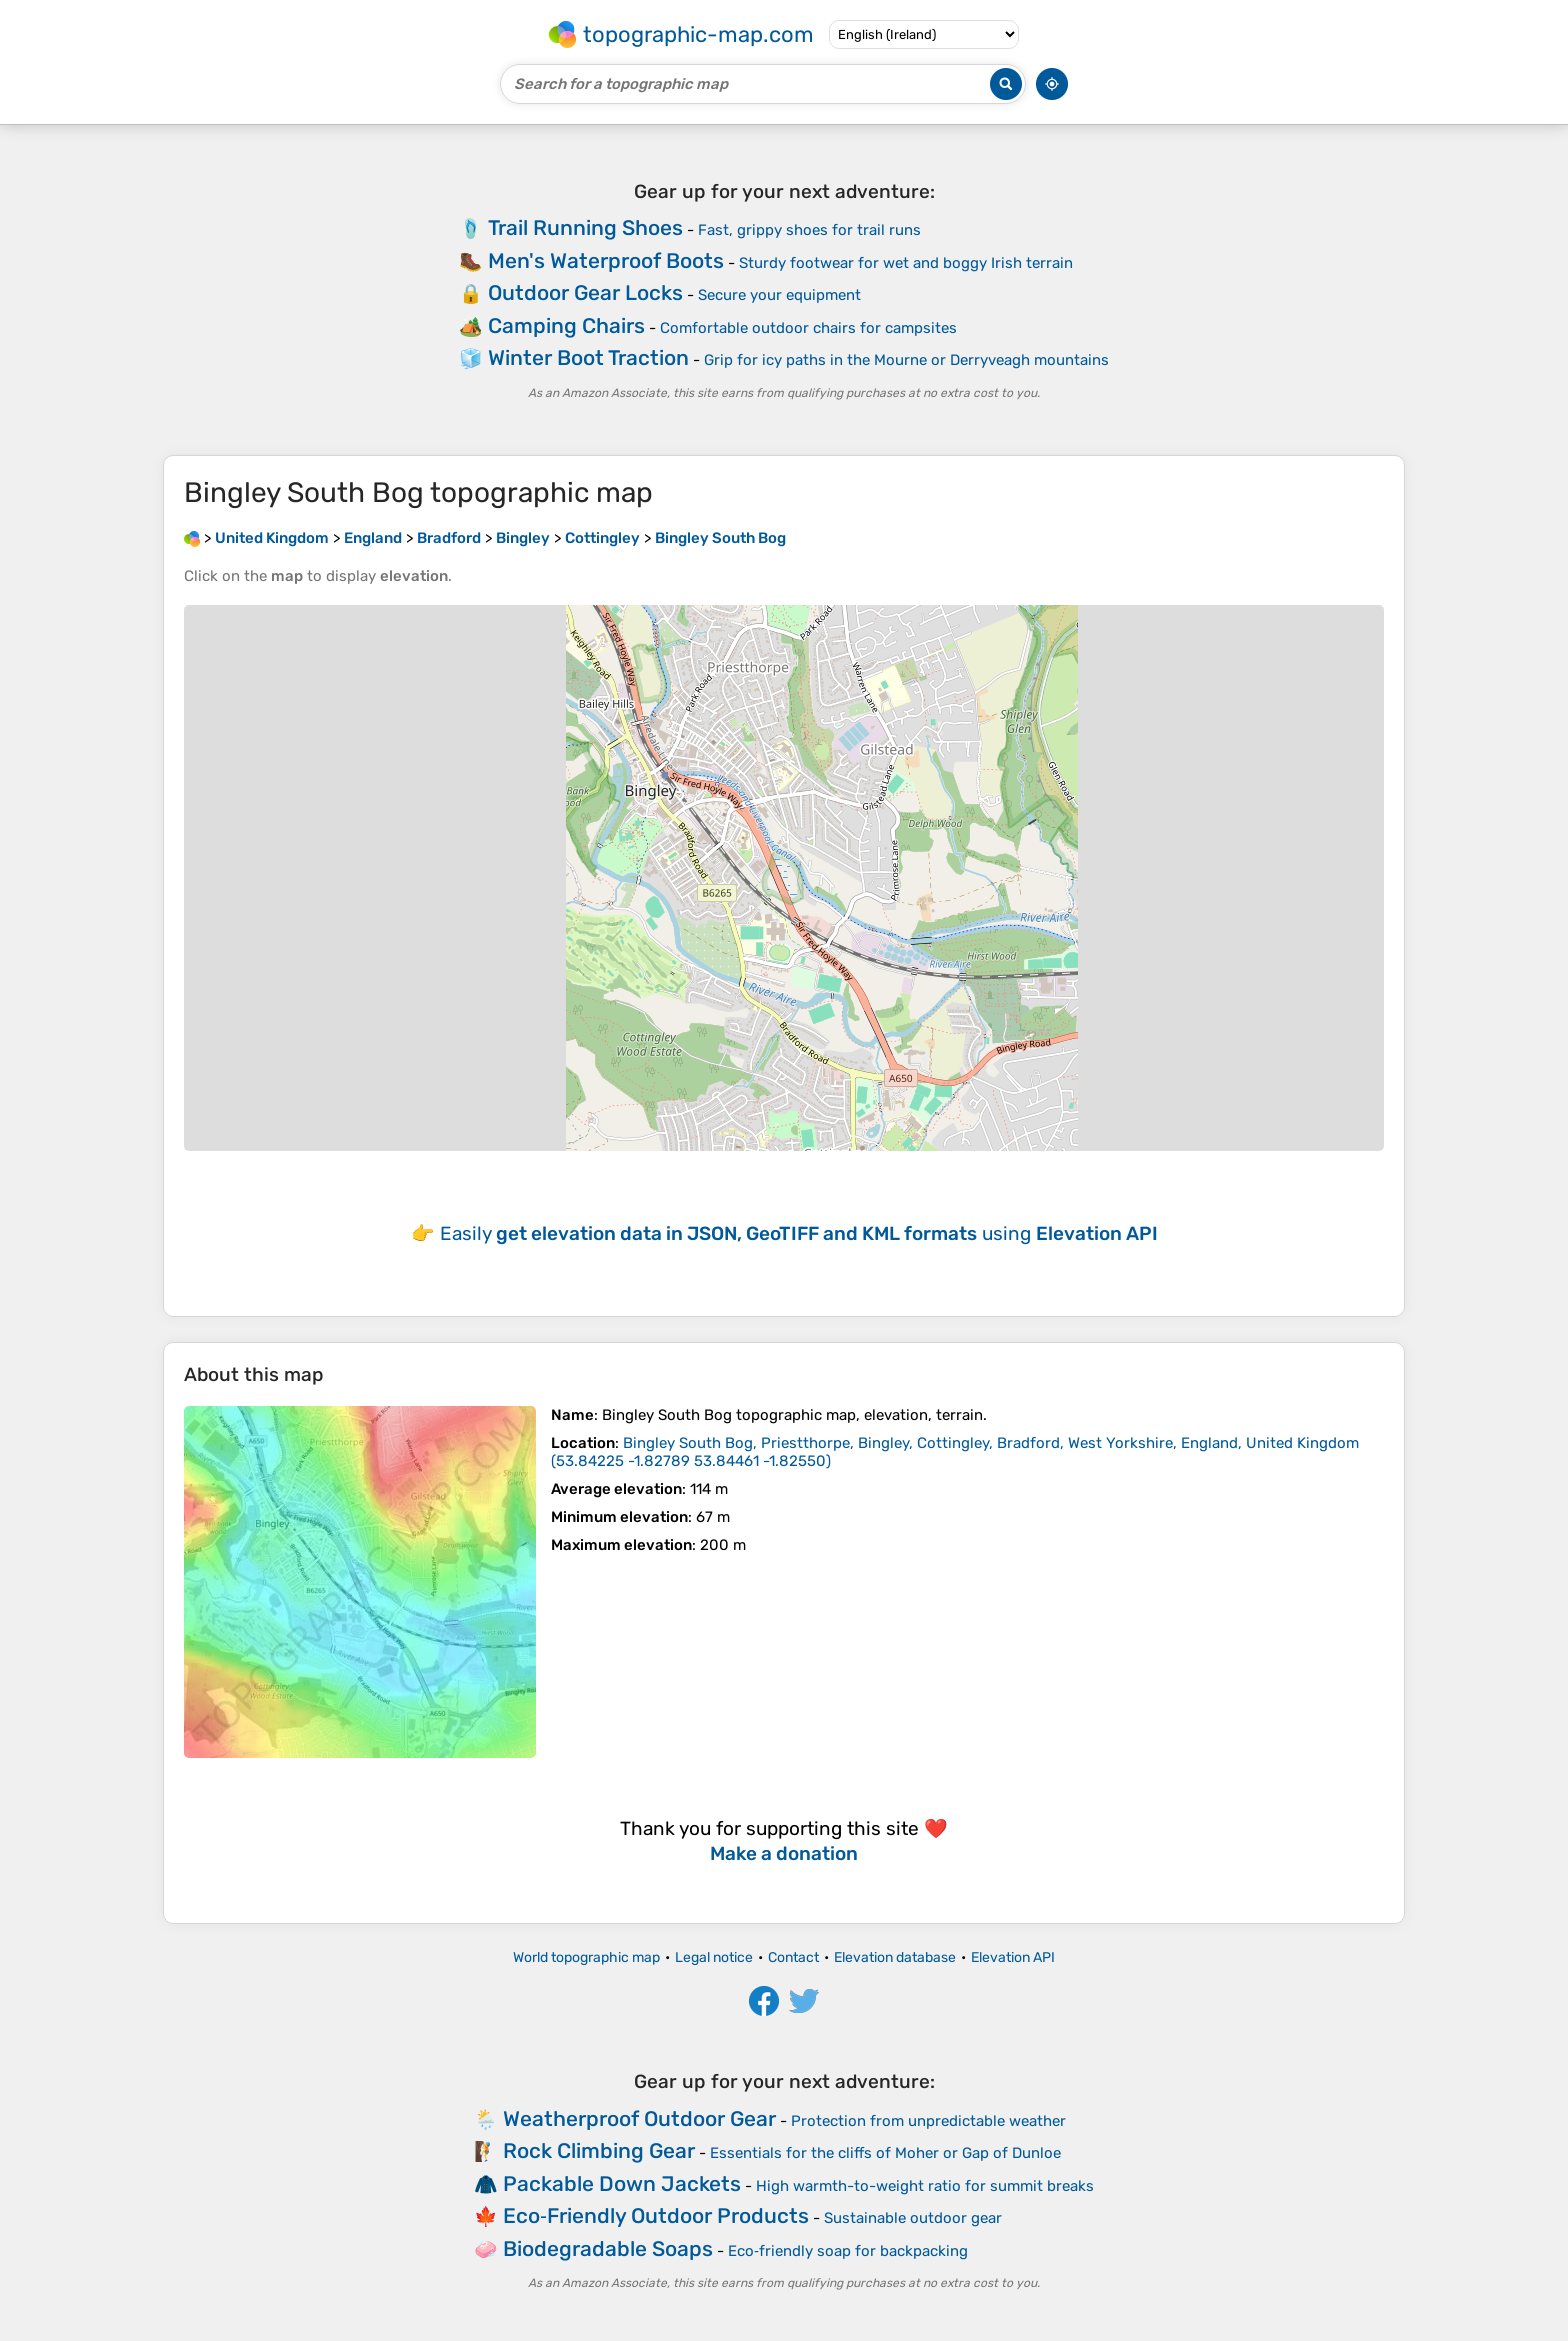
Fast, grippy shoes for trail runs (809, 230)
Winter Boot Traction (588, 357)
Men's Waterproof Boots (606, 260)
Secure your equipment (779, 295)
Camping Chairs (566, 325)
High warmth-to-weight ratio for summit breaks (925, 2186)
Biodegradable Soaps (608, 2248)
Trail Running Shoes (585, 227)
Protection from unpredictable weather (928, 2121)
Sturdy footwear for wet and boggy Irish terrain (906, 263)
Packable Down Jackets (622, 2183)
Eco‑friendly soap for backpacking (848, 2251)
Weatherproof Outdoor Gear (639, 2118)
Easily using (799, 1233)
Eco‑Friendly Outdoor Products (656, 2215)
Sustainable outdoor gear (913, 2218)
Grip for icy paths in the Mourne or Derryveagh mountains (906, 360)
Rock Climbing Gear (599, 2150)
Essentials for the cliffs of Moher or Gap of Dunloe (885, 2153)
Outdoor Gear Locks (585, 292)
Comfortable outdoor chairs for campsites (808, 328)
